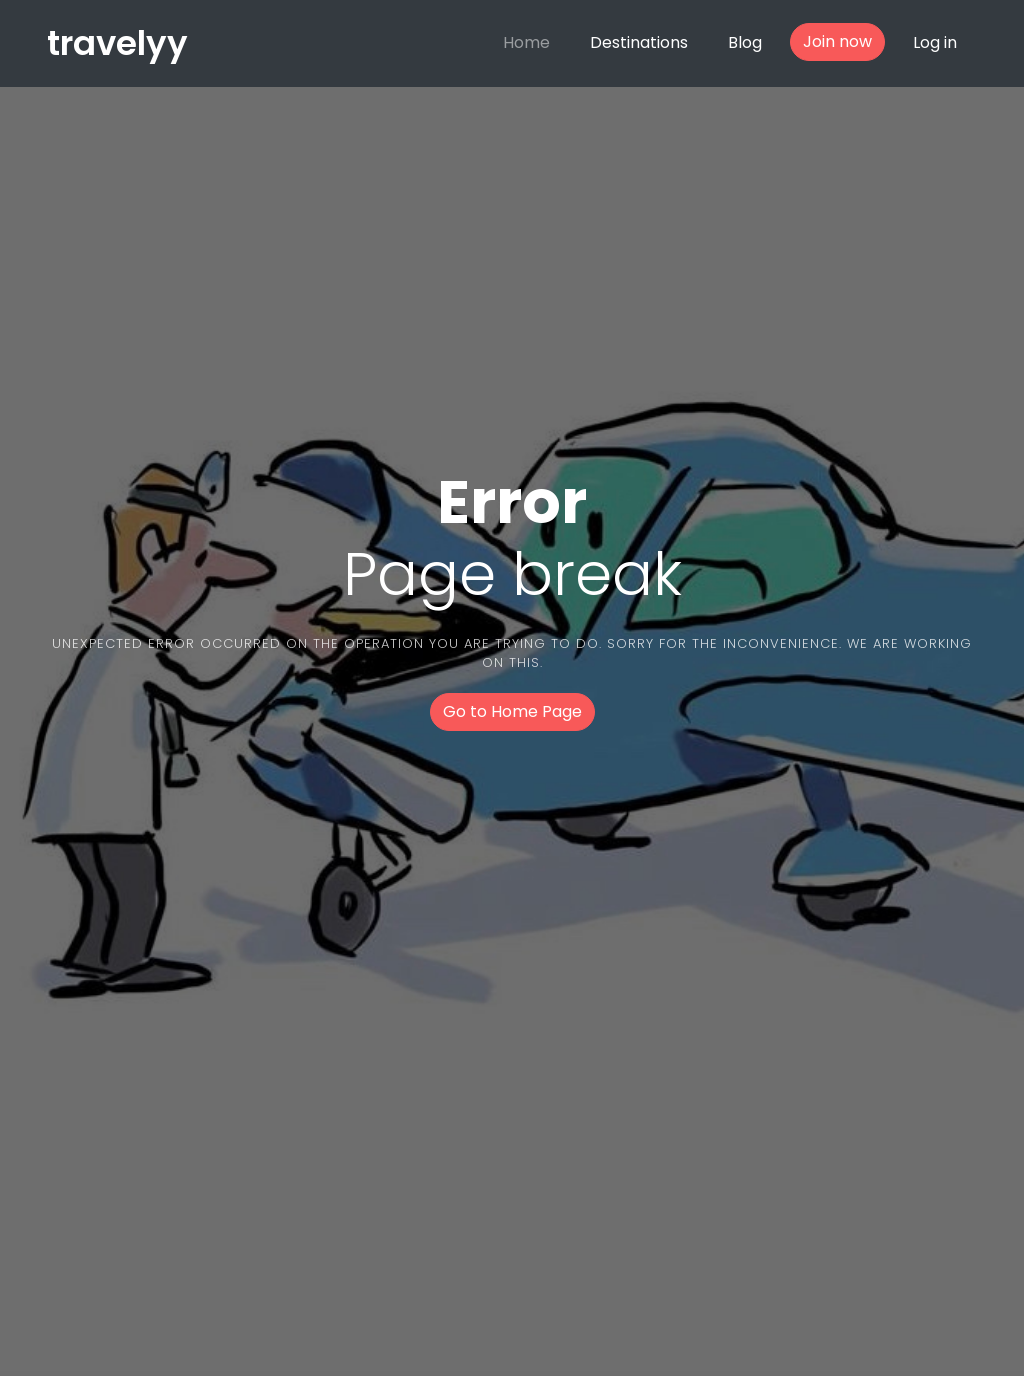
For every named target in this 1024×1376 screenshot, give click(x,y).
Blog (745, 42)
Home (526, 42)
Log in (935, 42)
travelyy (117, 43)
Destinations (639, 42)
